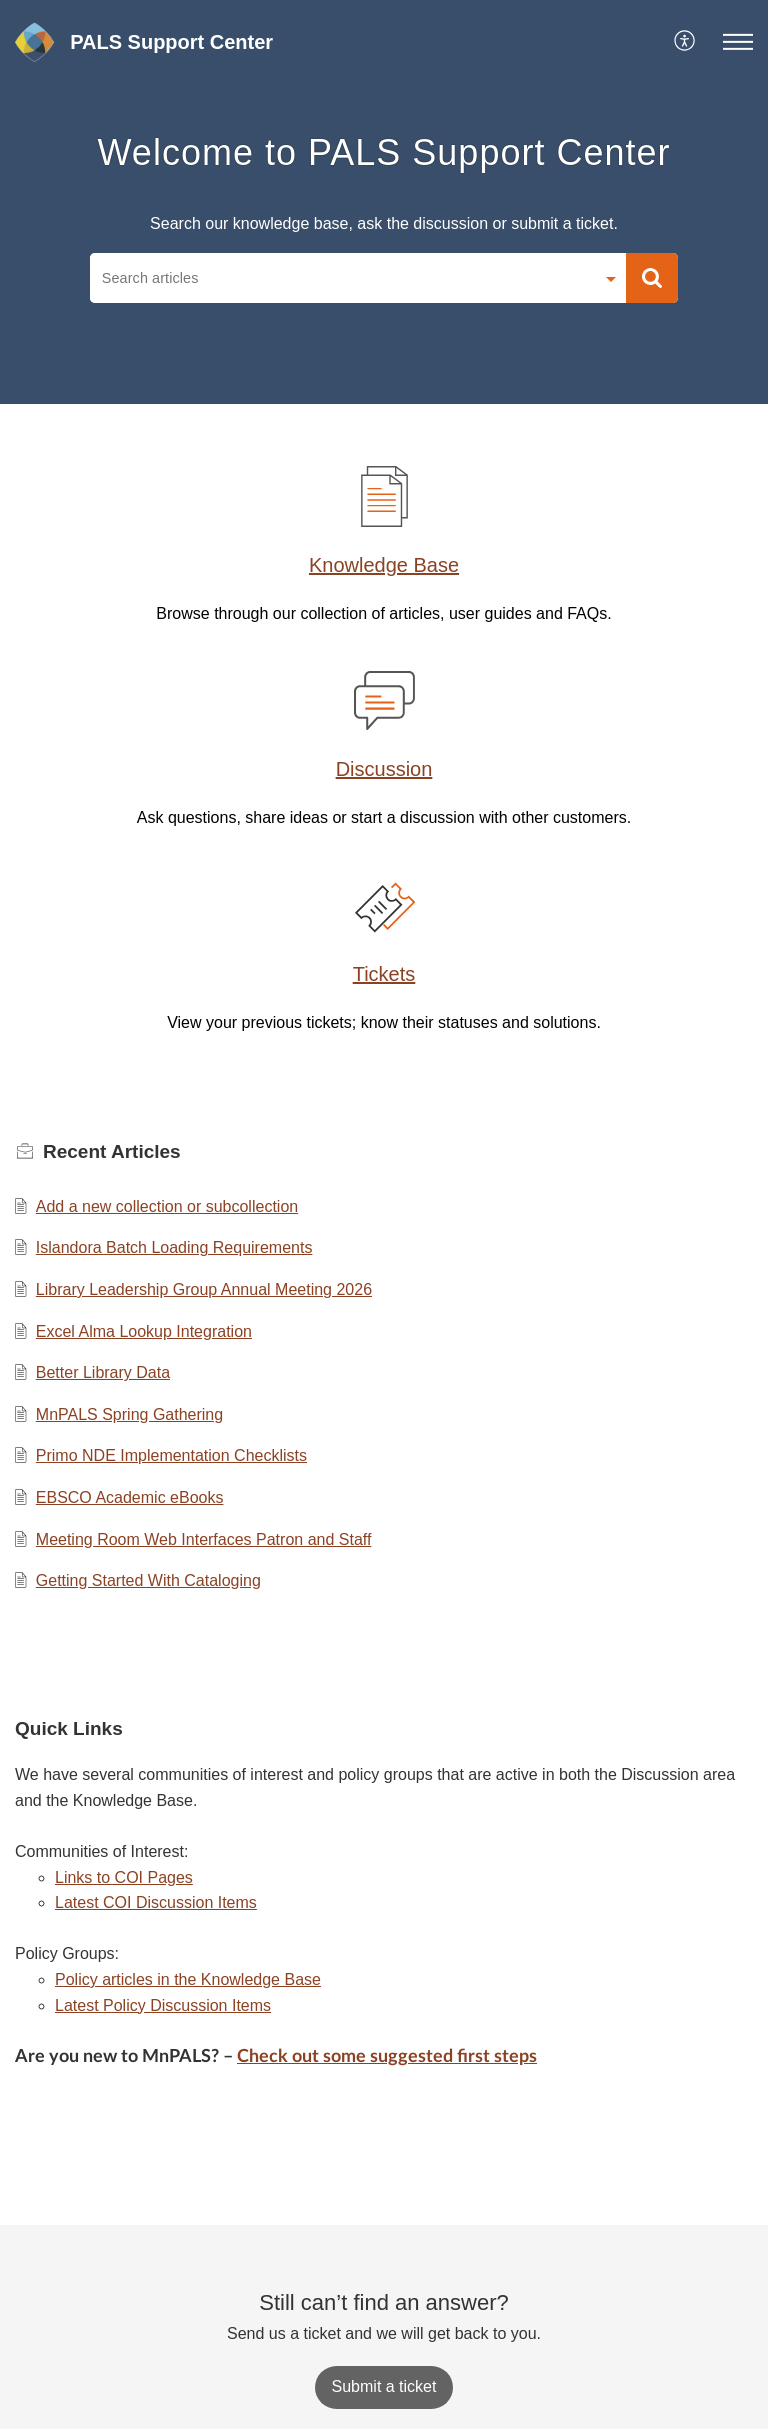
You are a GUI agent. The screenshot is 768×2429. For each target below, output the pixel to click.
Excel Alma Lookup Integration (144, 1331)
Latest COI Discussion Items (156, 1902)
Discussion (384, 769)
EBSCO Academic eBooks (130, 1497)
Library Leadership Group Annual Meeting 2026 (204, 1289)
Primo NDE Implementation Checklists (171, 1455)
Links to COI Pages (124, 1877)
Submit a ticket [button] (384, 2386)
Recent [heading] (112, 1151)
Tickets (384, 974)
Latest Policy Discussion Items (163, 2005)
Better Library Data (103, 1372)
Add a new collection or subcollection (167, 1206)
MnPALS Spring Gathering (129, 1414)
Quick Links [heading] (69, 1728)
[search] (342, 278)
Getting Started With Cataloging (148, 1580)
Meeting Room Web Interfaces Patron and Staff (204, 1539)
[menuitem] (685, 42)
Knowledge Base (384, 565)
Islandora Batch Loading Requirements (174, 1247)
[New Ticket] (384, 2386)
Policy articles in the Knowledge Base (188, 1979)
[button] (685, 42)
